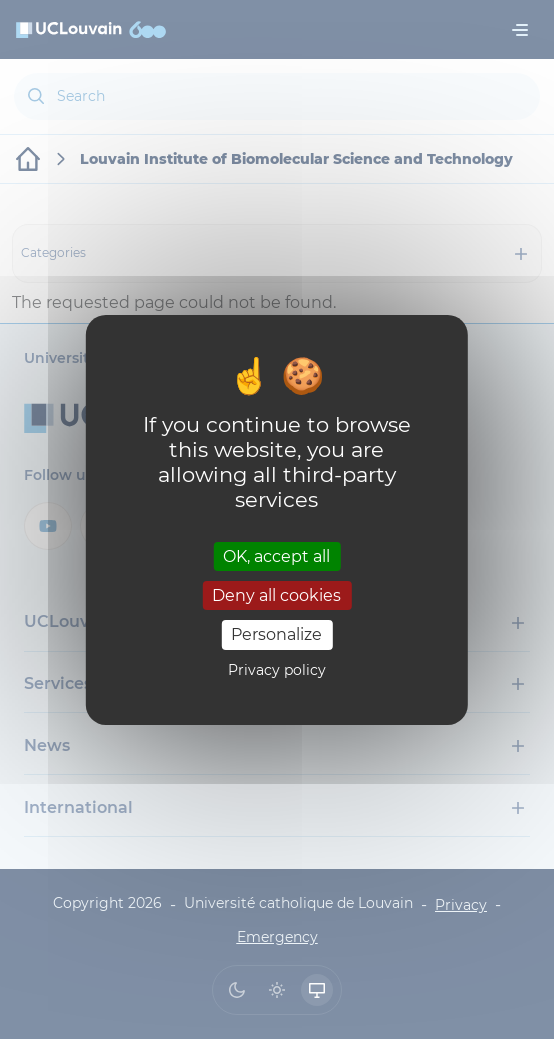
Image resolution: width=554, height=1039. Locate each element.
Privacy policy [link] (277, 670)
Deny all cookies (276, 595)
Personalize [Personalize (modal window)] (276, 634)
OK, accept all (276, 556)
